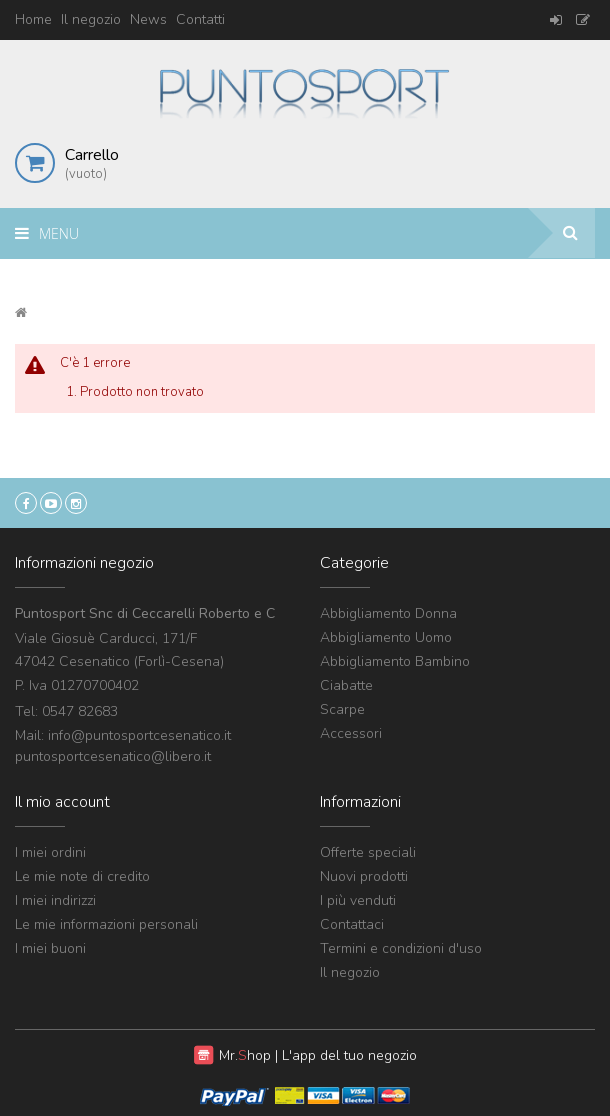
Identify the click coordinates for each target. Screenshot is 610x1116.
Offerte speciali (368, 852)
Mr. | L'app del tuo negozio (318, 1055)
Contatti (200, 19)
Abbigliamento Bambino (395, 661)
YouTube (51, 503)
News (148, 19)
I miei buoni (50, 948)
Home (33, 19)
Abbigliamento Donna (388, 613)
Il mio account (62, 802)
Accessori (351, 733)
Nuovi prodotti (364, 876)
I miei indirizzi (55, 900)
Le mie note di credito (82, 876)
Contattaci (352, 924)
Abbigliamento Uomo (386, 637)
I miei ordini (50, 852)
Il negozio (91, 19)
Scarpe (342, 709)
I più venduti (358, 900)
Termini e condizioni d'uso (401, 948)
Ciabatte (346, 685)
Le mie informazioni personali (106, 924)
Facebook (26, 503)
